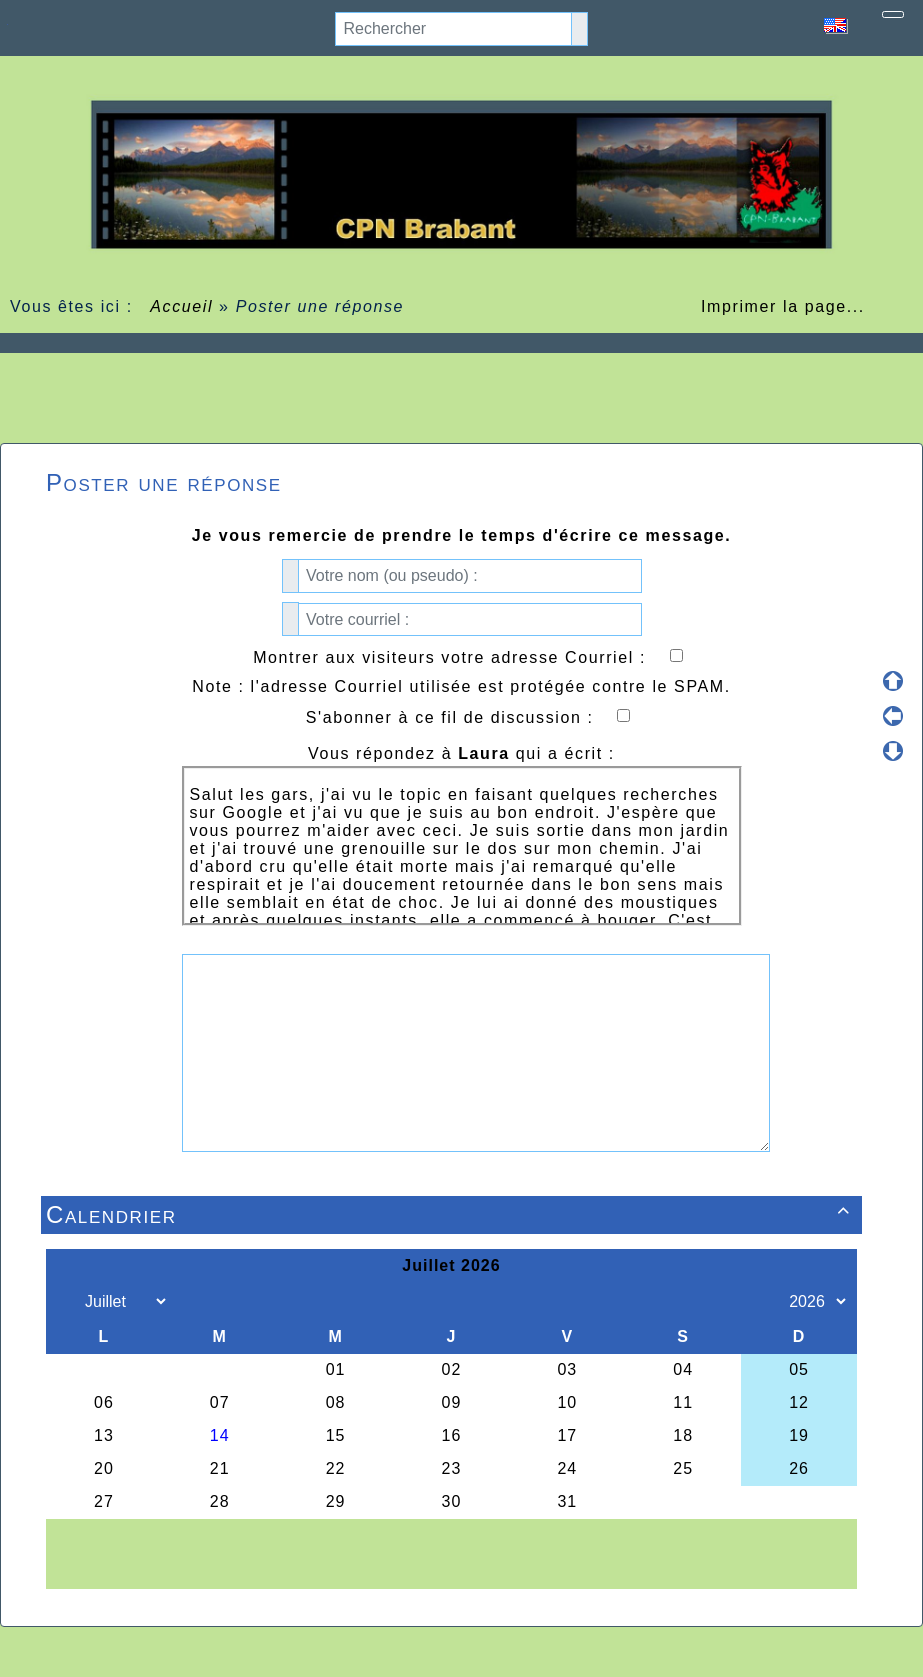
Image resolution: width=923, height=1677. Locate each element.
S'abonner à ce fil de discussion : (468, 717)
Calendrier (451, 1214)
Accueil (182, 306)
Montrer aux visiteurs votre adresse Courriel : (467, 657)
